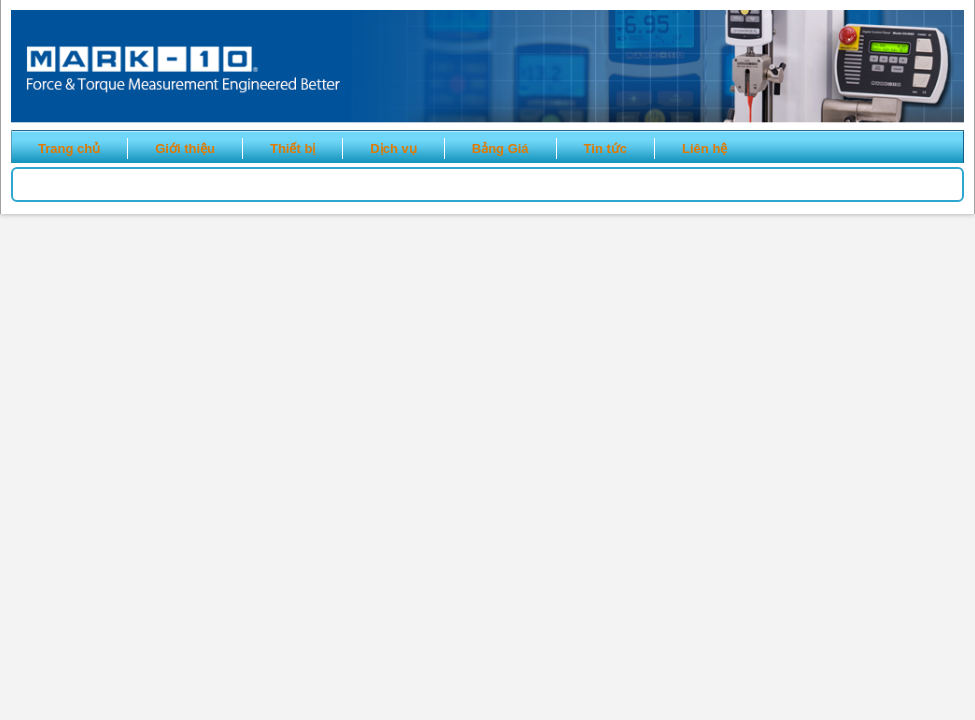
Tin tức (605, 148)
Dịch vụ (393, 148)
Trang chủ (69, 148)
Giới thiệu (185, 148)
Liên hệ (704, 148)
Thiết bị (292, 148)
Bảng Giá (500, 148)
